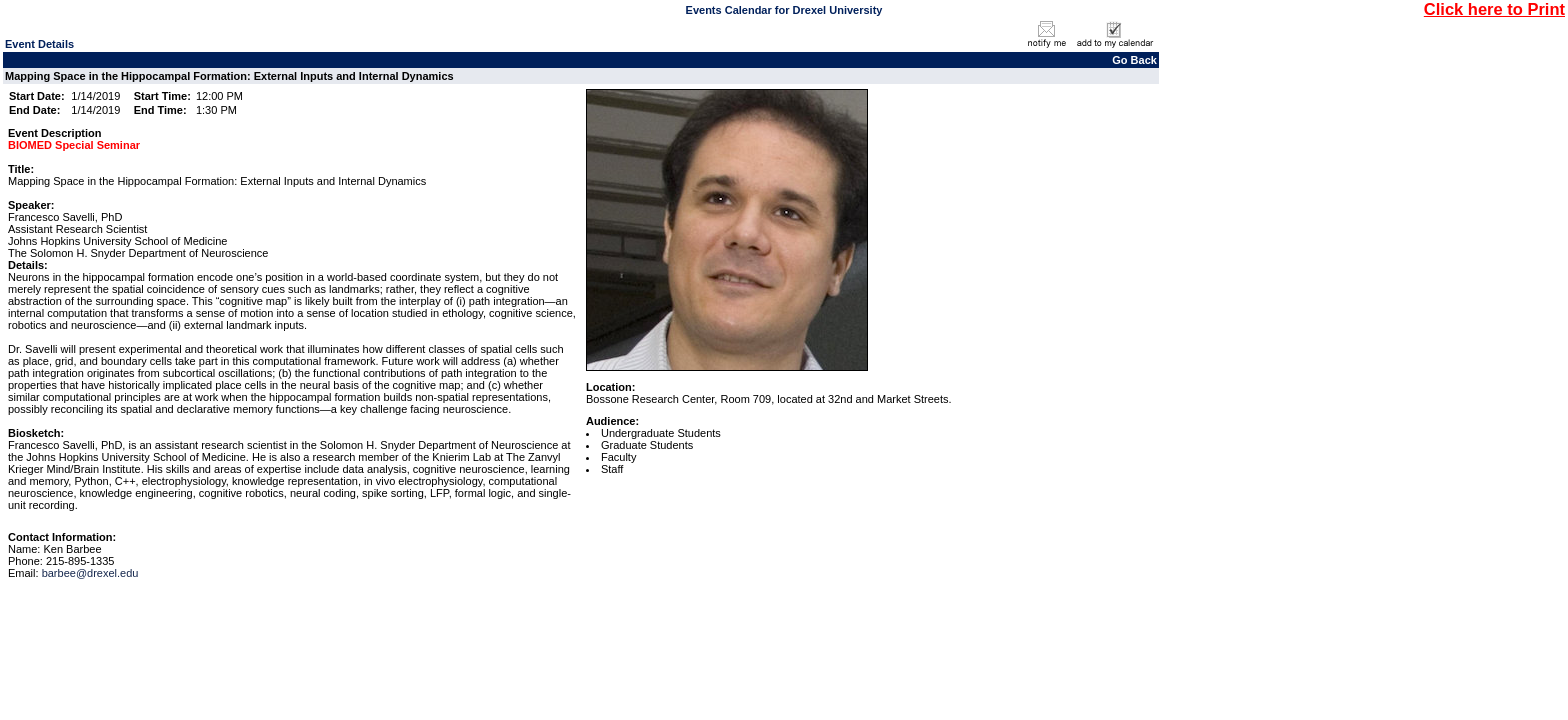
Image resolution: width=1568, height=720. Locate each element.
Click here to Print (1494, 9)
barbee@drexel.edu (90, 573)
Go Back (1134, 60)
